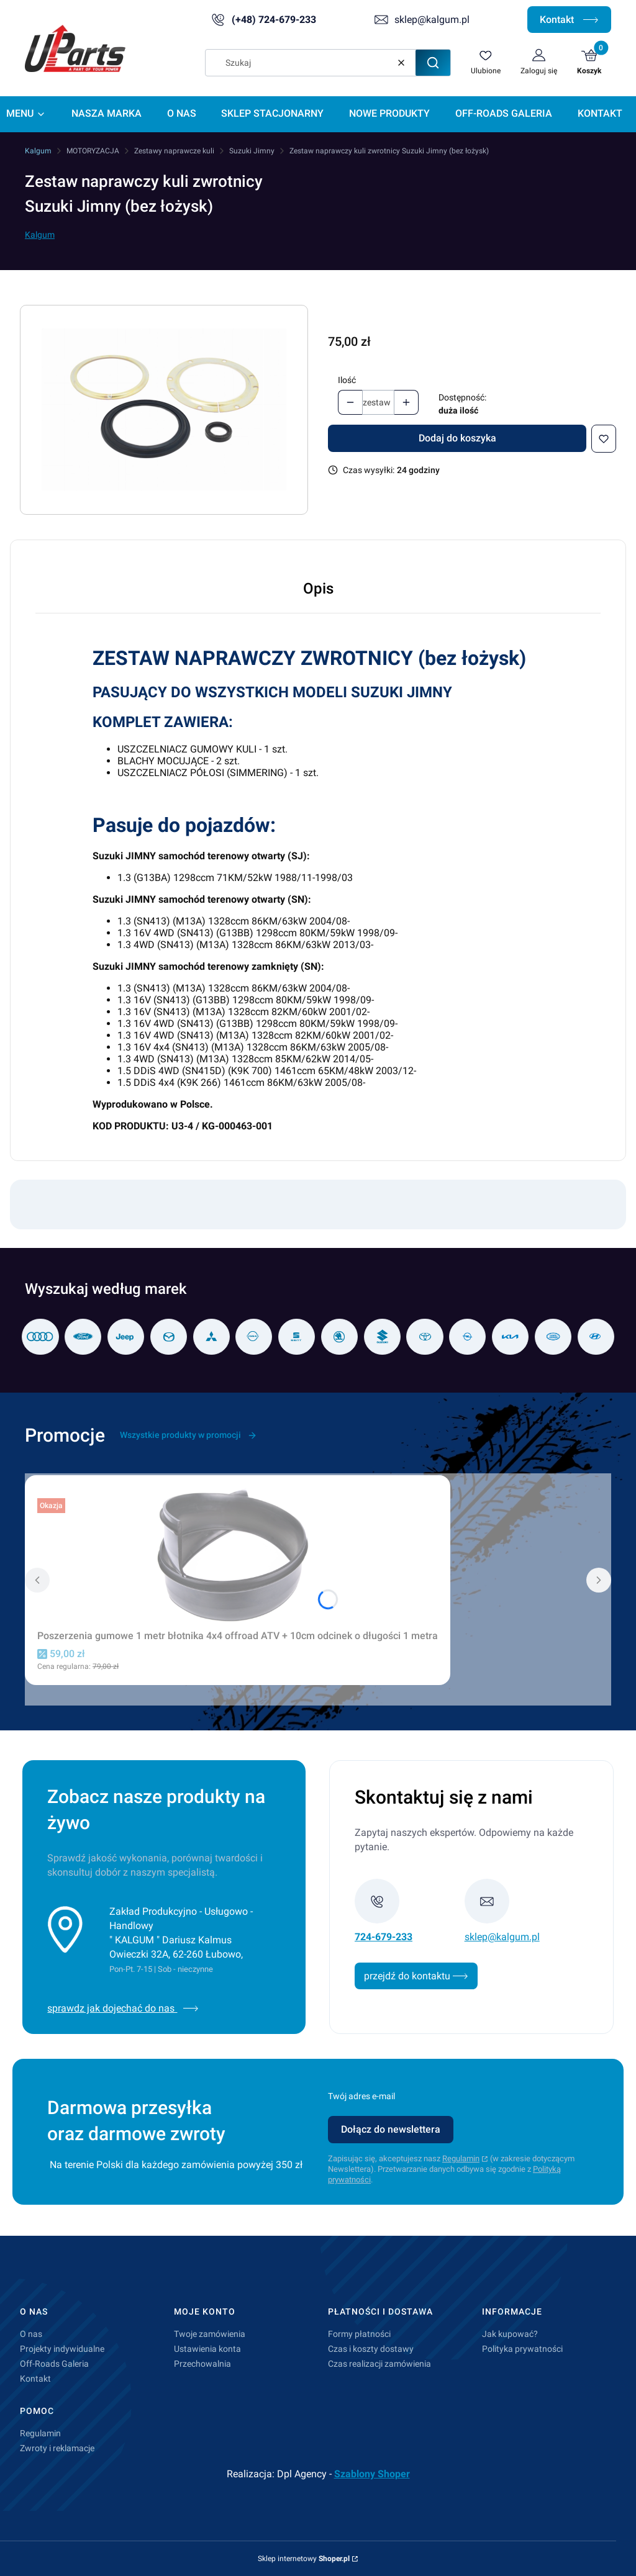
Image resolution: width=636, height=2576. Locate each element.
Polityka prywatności (522, 2349)
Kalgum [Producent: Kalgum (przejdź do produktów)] (40, 235)
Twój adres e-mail (361, 2096)
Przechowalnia (202, 2364)
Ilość (347, 380)
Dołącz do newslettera (390, 2129)
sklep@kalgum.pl (432, 19)
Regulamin (460, 2158)
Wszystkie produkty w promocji (188, 1435)
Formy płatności (359, 2334)
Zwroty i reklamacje (57, 2448)
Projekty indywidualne (62, 2349)
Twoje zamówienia (209, 2334)
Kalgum (38, 151)
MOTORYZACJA (92, 151)
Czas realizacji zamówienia (379, 2364)
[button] (433, 63)
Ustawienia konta (207, 2349)
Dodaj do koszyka (457, 438)
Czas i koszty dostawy (371, 2349)
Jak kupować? (510, 2334)
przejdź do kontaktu (416, 1976)
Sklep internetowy (304, 2558)
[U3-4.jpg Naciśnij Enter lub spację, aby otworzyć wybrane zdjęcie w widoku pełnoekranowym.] (164, 409)
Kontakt (569, 19)
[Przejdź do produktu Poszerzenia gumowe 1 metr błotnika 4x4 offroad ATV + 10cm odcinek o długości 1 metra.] (238, 1556)
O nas (31, 2334)
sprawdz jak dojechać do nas (123, 2008)
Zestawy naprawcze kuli (174, 151)
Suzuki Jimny (252, 151)
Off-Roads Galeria (54, 2364)
